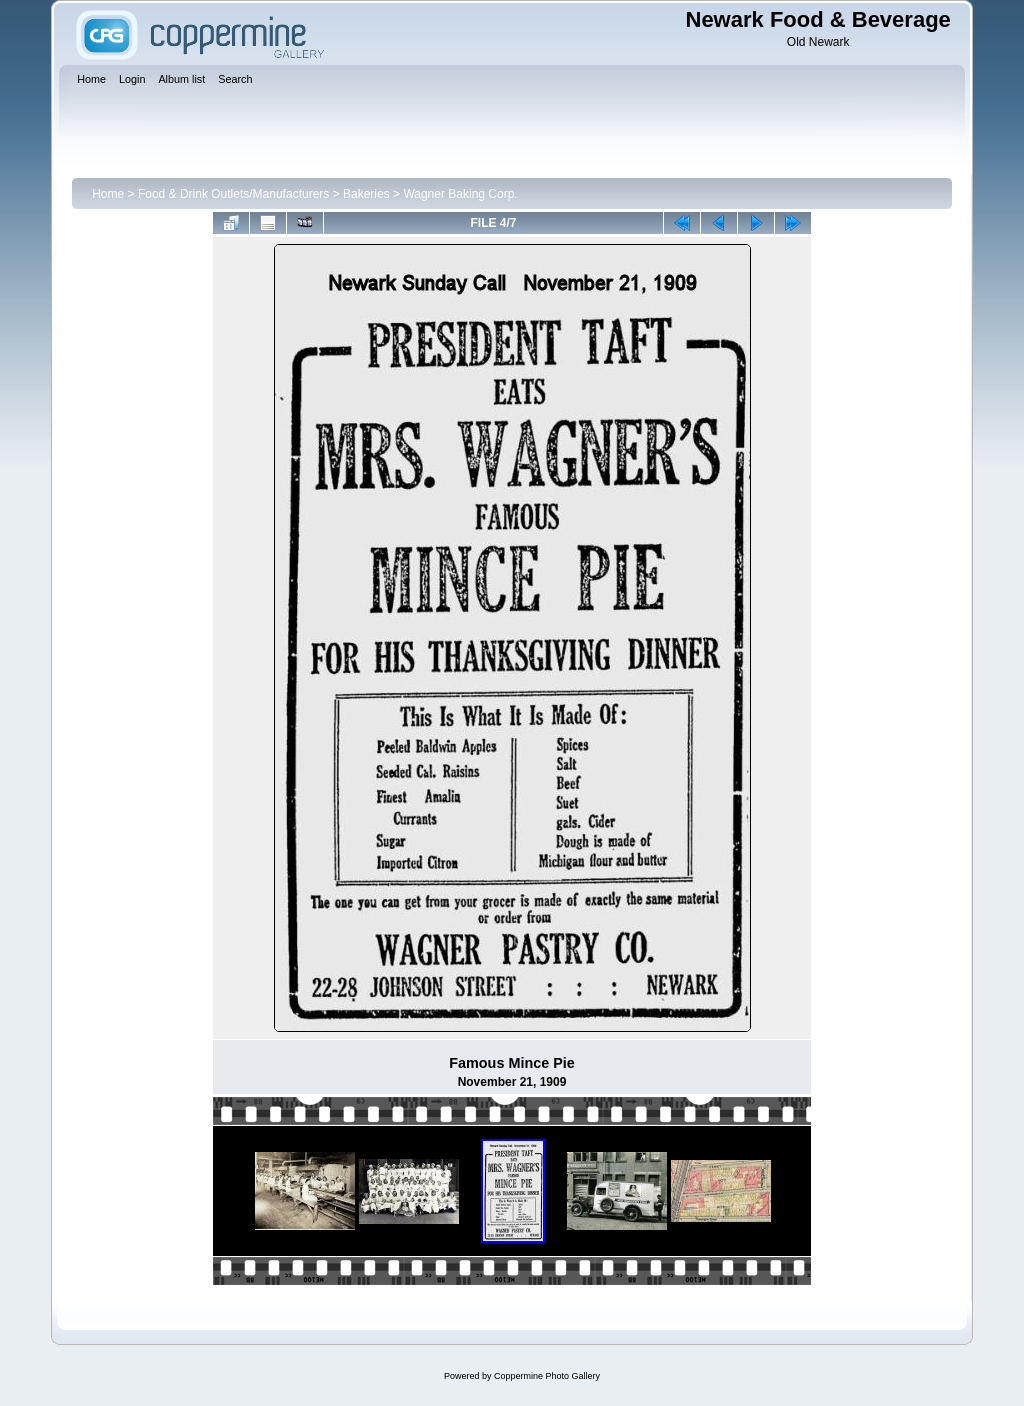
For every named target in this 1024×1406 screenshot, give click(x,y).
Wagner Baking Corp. (460, 194)
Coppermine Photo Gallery (547, 1376)
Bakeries (366, 194)
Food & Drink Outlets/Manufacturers (233, 194)
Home (108, 194)
